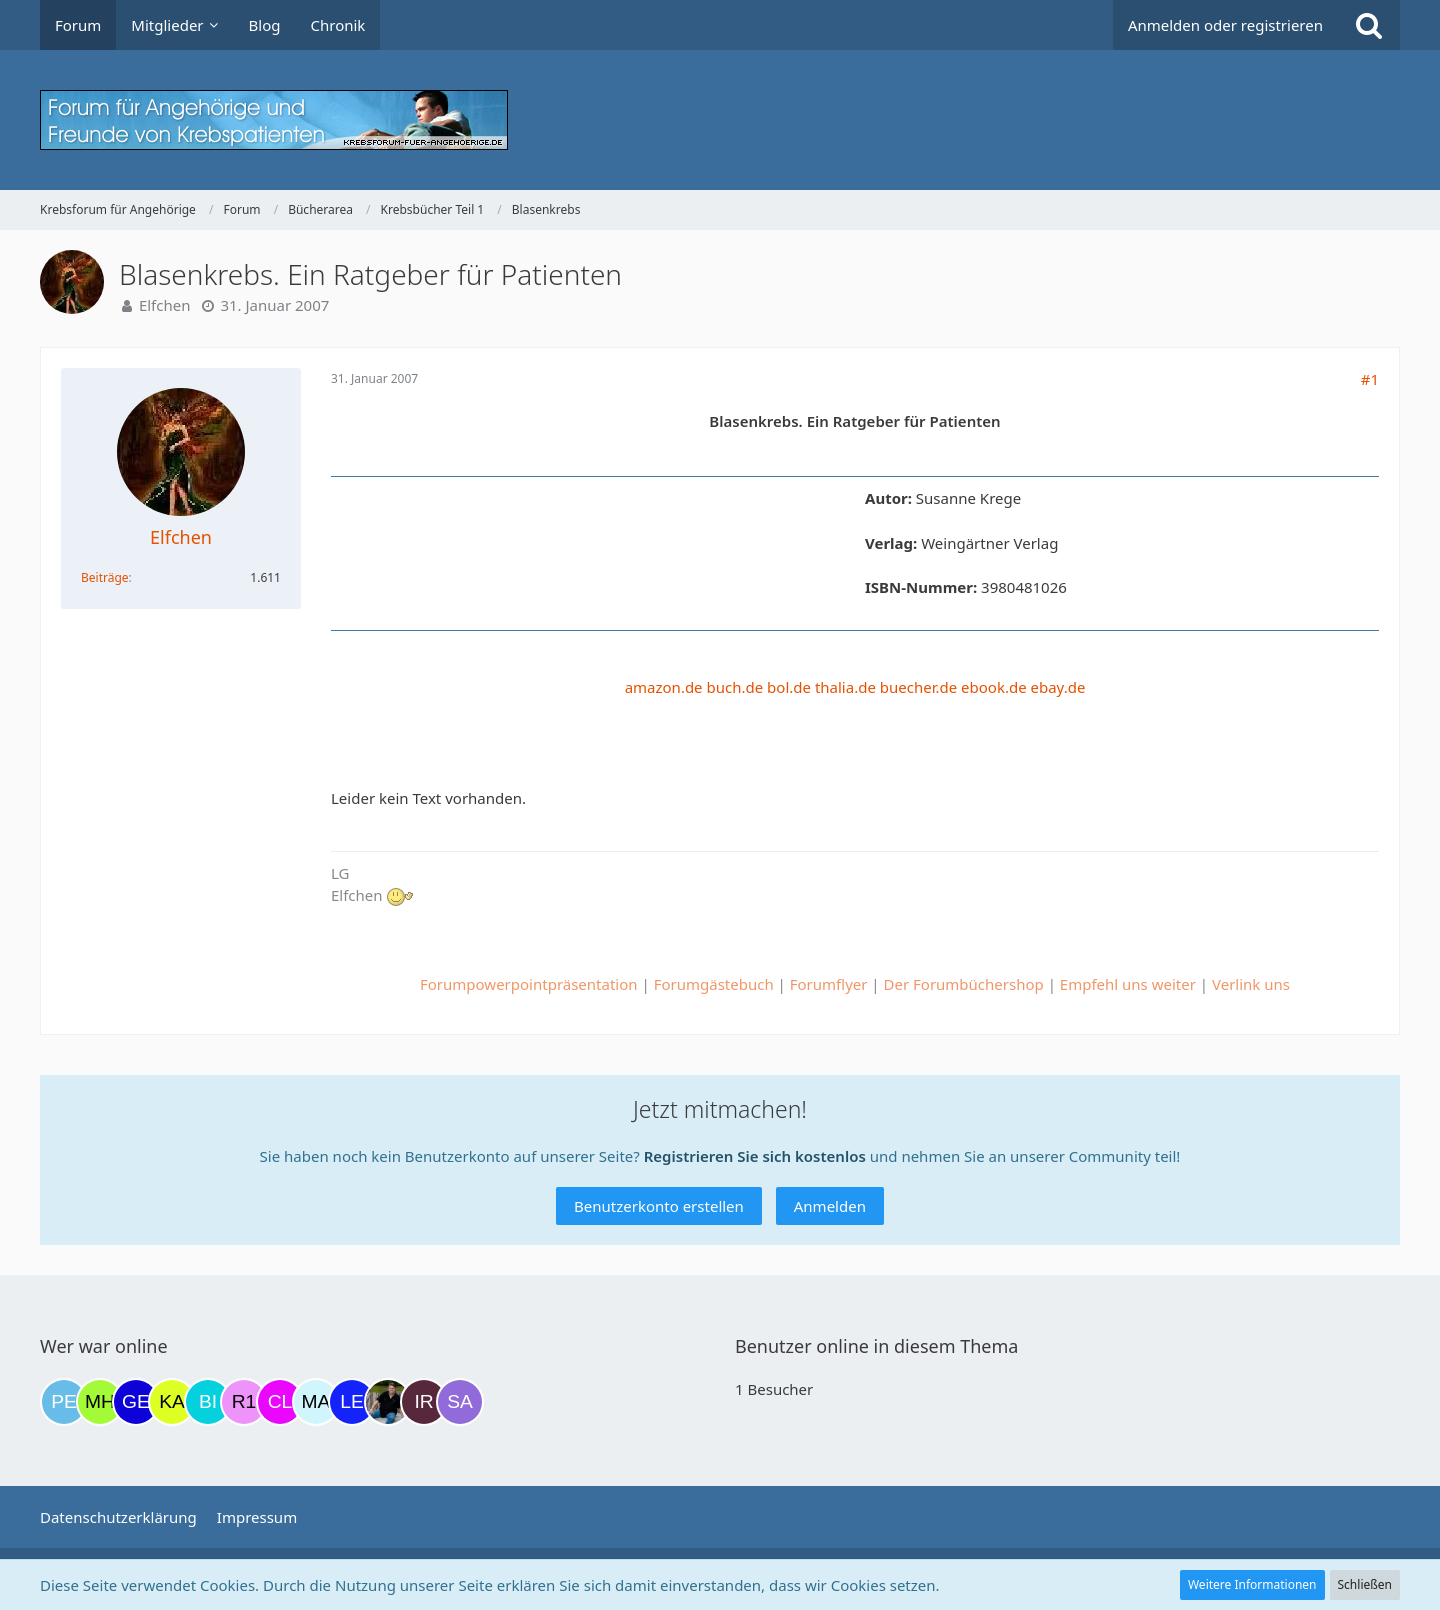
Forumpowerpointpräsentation (529, 984)
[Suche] (1369, 25)
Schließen (1365, 1584)
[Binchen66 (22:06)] (208, 1402)
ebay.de (1058, 687)
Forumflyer (829, 984)
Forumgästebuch (714, 984)
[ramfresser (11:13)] (388, 1402)
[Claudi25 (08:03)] (280, 1402)
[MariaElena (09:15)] (316, 1402)
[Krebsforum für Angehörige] (720, 120)
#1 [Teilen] (1370, 379)
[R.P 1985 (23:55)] (244, 1402)
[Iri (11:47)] (424, 1402)
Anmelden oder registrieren (1225, 25)
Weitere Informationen (1252, 1584)
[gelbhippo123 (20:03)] (136, 1402)
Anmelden (830, 1206)
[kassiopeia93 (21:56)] (172, 1402)
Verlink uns (1251, 984)
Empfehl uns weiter (1128, 984)
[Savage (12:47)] (460, 1402)
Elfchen (165, 305)
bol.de (789, 687)
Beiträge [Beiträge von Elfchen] (105, 577)
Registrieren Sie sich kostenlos (755, 1156)
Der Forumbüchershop (964, 984)
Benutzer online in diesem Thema (876, 1346)
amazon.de (664, 687)
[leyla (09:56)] (352, 1402)
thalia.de (845, 687)
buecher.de (918, 687)
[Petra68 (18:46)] (64, 1402)
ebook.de (994, 687)
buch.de (735, 687)
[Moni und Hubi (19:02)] (100, 1402)
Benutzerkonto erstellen (659, 1206)
